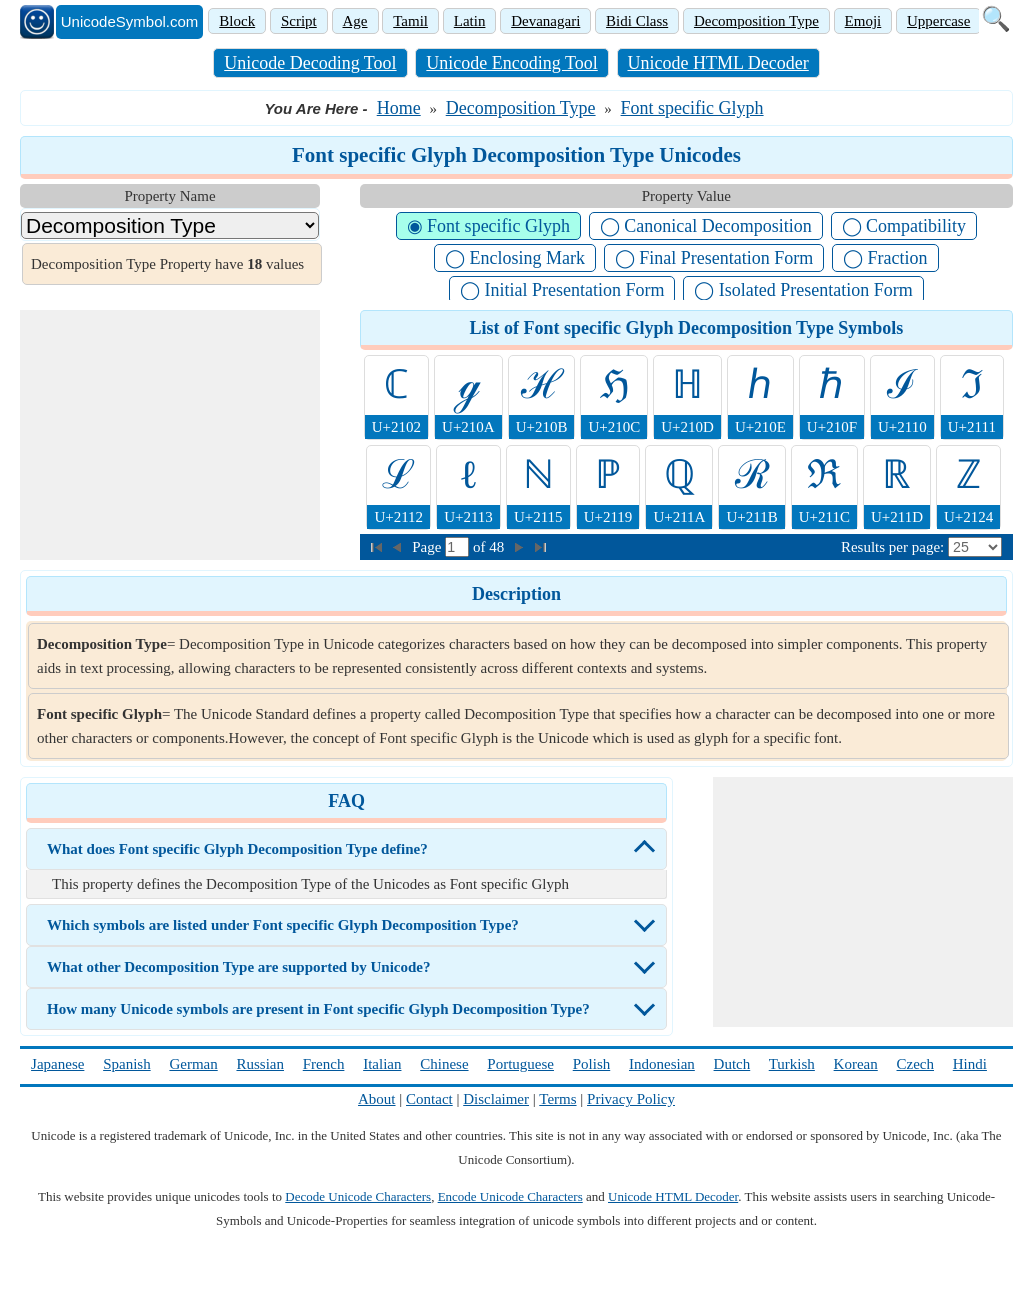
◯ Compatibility (904, 226)
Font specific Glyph (692, 108)
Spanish (127, 1064)
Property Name (169, 196)
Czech (915, 1064)
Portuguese (520, 1064)
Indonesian (662, 1064)
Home (399, 108)
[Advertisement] (170, 435)
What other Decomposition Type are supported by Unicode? (239, 967)
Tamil (410, 21)
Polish (592, 1064)
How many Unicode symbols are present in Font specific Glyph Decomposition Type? (318, 1009)
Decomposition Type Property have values (167, 264)
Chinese (444, 1064)
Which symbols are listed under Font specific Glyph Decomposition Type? (283, 925)
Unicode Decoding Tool (310, 63)
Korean (856, 1064)
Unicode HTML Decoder (718, 63)
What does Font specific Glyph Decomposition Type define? (237, 849)
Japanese (57, 1064)
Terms (557, 1099)
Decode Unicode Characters (358, 1196)
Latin (470, 21)
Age (355, 21)
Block (237, 21)
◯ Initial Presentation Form (562, 290)
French (324, 1064)
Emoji (863, 21)
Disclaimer (496, 1099)
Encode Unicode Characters (510, 1196)
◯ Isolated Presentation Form (803, 290)
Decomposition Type (756, 21)
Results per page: (892, 547)
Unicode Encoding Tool (511, 63)
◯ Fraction (885, 258)
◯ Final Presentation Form (714, 258)
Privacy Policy (631, 1099)
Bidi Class (637, 21)
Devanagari (545, 21)
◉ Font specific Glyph (488, 226)
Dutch (732, 1064)
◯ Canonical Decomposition (706, 226)
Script (299, 21)
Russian (260, 1064)
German (193, 1064)
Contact (429, 1099)
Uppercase (938, 21)
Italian (382, 1064)
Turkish (792, 1064)
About (377, 1099)
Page (428, 547)
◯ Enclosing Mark (515, 258)
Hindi (970, 1064)
